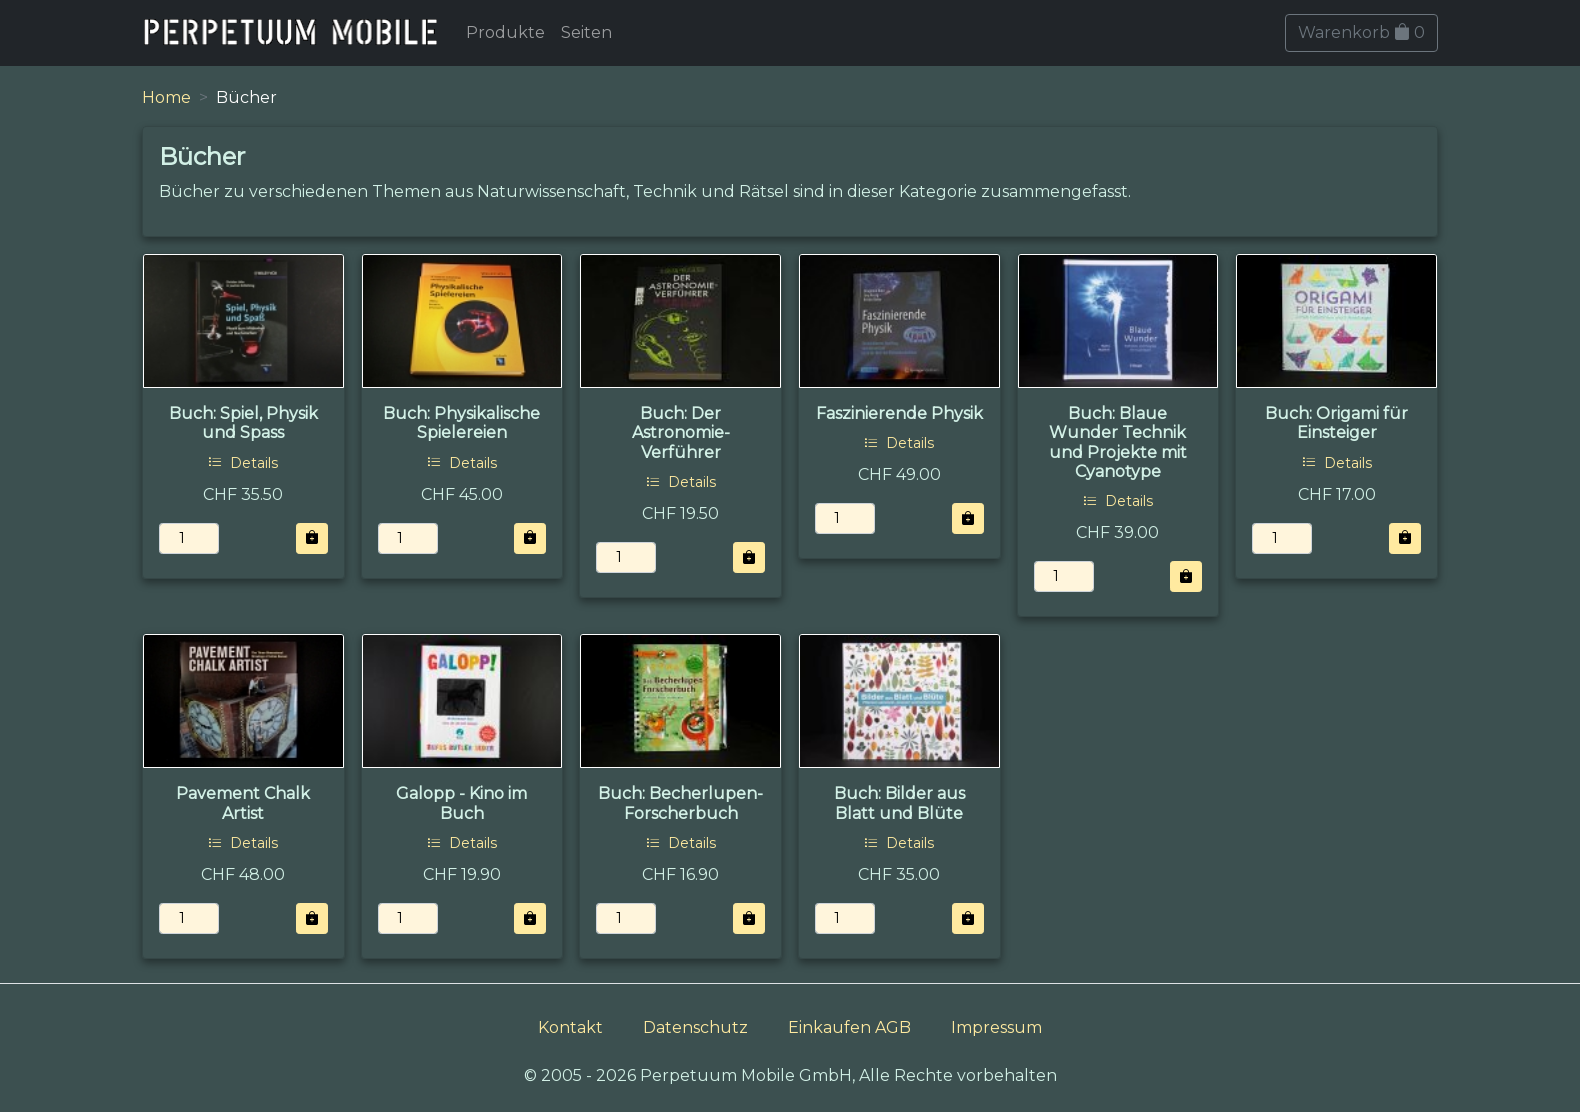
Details (243, 463)
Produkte (505, 32)
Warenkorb (1361, 32)
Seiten (586, 32)
